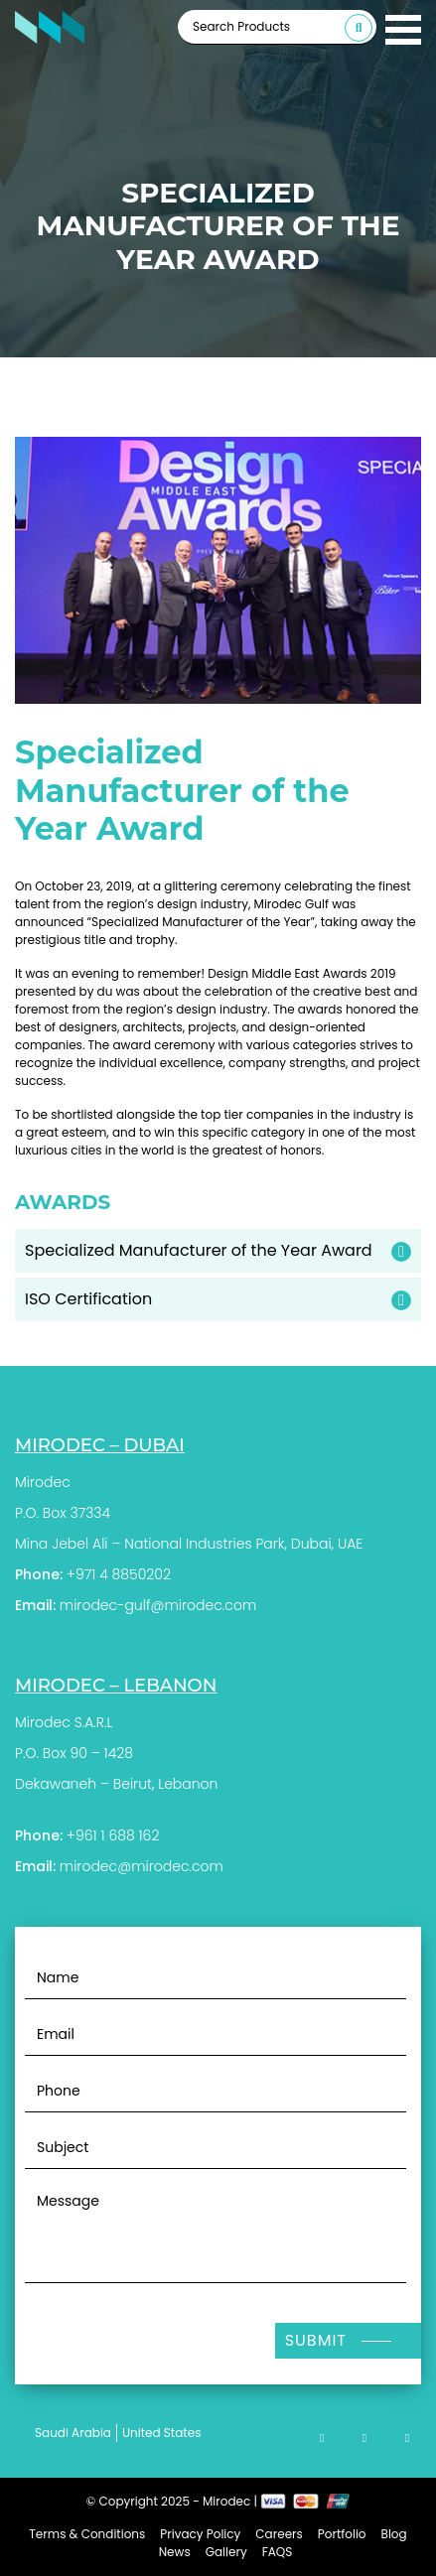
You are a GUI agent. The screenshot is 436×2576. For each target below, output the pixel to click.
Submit (316, 2340)
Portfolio (342, 2533)
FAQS (277, 2551)
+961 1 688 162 (113, 1835)
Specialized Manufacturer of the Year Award (198, 1250)
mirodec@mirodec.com (141, 1866)
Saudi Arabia (73, 2432)
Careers (278, 2533)
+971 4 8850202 (119, 1574)
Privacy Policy (200, 2533)
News (175, 2551)
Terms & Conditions (87, 2533)
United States (161, 2432)
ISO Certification (88, 1299)
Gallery (226, 2551)
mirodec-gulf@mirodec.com (158, 1605)
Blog (394, 2533)
